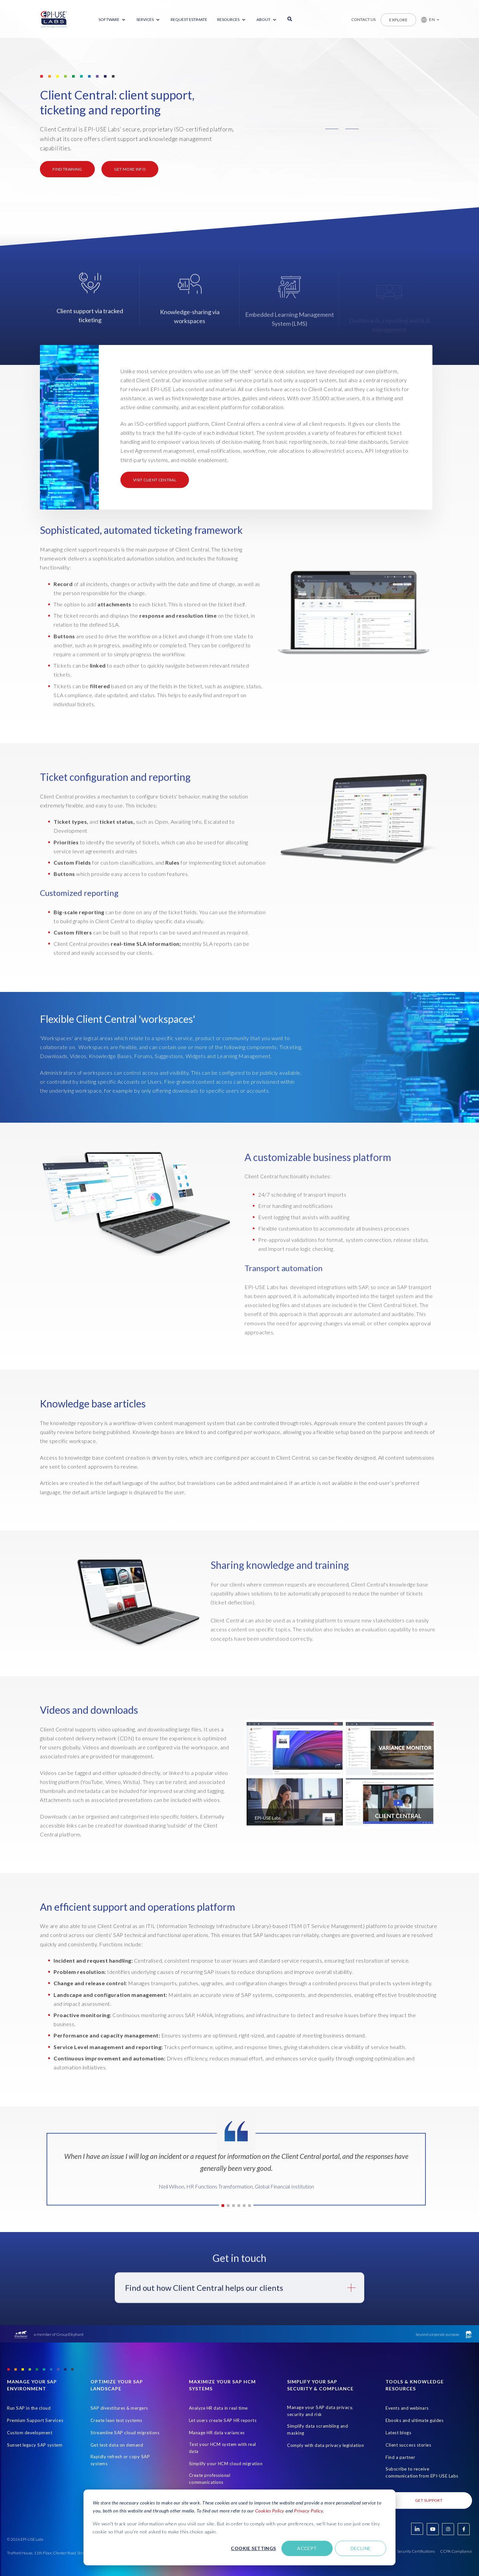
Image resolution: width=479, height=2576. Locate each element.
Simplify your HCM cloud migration (226, 2463)
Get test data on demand (116, 2445)
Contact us (363, 19)
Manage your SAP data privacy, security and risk (320, 2411)
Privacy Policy (308, 2510)
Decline (361, 2548)
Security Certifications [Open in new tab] (416, 2551)
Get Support (428, 2500)
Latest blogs (398, 2432)
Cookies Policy (269, 2510)
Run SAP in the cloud (29, 2408)
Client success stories (408, 2445)
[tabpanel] (236, 2174)
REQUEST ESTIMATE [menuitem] (189, 19)
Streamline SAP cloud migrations (125, 2432)
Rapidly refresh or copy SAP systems (120, 2460)
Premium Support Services (35, 2420)
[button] (427, 19)
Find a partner (400, 2457)
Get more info (130, 169)
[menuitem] (112, 20)
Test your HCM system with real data (222, 2448)
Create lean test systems (116, 2420)
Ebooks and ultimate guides (414, 2420)
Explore (398, 19)
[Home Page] (54, 19)
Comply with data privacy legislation (325, 2445)
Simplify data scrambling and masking (317, 2429)
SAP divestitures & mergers (119, 2408)
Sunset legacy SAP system (34, 2445)
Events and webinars (407, 2408)
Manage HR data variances (217, 2432)
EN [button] (432, 19)
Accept (307, 2548)
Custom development (29, 2432)
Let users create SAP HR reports (223, 2420)
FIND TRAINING (67, 169)
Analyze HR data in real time (218, 2408)
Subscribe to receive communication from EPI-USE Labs (422, 2472)
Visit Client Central (154, 479)
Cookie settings (253, 2548)
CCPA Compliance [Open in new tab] (456, 2551)
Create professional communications (210, 2479)
